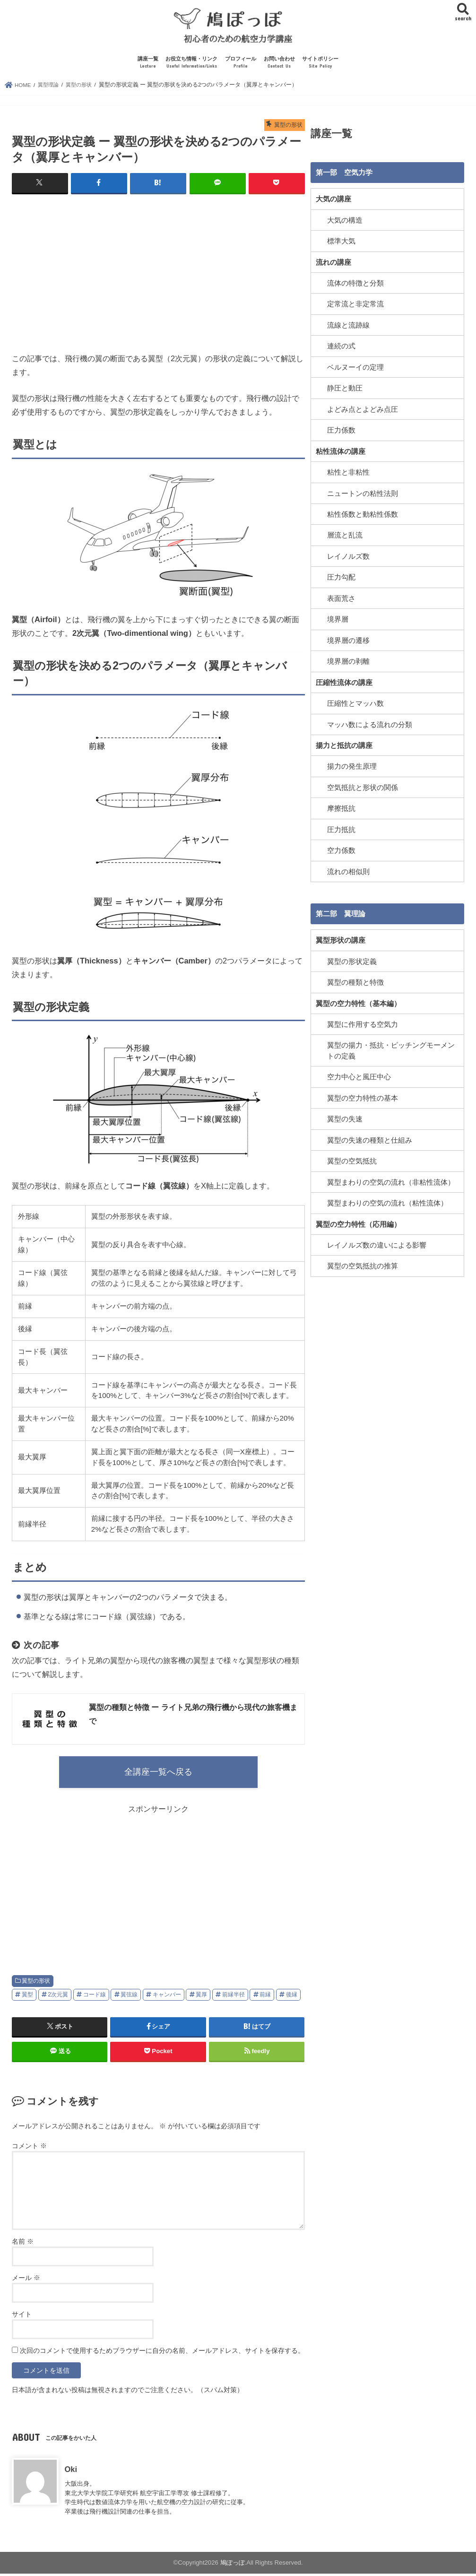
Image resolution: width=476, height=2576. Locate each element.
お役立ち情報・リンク (191, 64)
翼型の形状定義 (352, 959)
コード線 (94, 1997)
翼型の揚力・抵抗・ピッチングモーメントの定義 (391, 1049)
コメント (29, 2148)
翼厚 (201, 1997)
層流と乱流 (345, 535)
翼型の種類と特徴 (355, 980)
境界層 (337, 619)
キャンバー (167, 1997)
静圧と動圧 (345, 389)
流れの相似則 (348, 870)
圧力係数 (341, 430)
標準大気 (341, 242)
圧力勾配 (341, 577)
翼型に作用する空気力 (362, 1022)
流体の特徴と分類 (355, 284)
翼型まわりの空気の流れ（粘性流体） (387, 1200)
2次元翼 (58, 1997)
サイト (22, 2317)
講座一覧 (148, 64)
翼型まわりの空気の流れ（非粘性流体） (391, 1179)
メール (26, 2280)
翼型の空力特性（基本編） (358, 1001)
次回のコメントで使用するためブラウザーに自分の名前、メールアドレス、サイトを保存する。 (162, 2353)
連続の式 (341, 347)
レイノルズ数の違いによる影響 (376, 1242)
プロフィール (240, 64)
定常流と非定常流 (355, 305)
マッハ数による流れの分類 (369, 724)
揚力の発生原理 (352, 765)
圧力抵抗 (341, 828)
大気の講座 (333, 201)
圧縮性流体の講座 (344, 681)
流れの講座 (333, 263)
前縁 (265, 1997)
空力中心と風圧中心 (359, 1074)
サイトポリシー (320, 64)
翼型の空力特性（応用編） (358, 1221)
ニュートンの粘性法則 (362, 493)
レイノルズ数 (348, 556)
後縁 (291, 1997)
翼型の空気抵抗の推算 (362, 1262)
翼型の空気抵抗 (352, 1158)
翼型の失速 (345, 1116)
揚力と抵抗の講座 (344, 744)
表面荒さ (341, 598)
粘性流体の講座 (340, 452)
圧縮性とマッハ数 (355, 702)
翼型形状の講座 (340, 939)
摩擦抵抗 (341, 807)
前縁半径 (233, 1997)
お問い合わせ (279, 64)
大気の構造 (345, 222)
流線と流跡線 (348, 326)
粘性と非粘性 (348, 473)
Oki (71, 2472)
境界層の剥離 (348, 661)
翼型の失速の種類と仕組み (369, 1137)
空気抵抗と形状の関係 (362, 786)
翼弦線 (129, 1997)
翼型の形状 (36, 1983)
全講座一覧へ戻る (158, 1774)
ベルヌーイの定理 (355, 368)
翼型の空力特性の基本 (362, 1095)
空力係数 (341, 849)
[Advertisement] (158, 272)
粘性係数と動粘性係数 (362, 514)
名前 (23, 2244)
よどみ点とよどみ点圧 (362, 410)
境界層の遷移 (348, 640)
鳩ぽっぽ (232, 2565)
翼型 (27, 1997)
